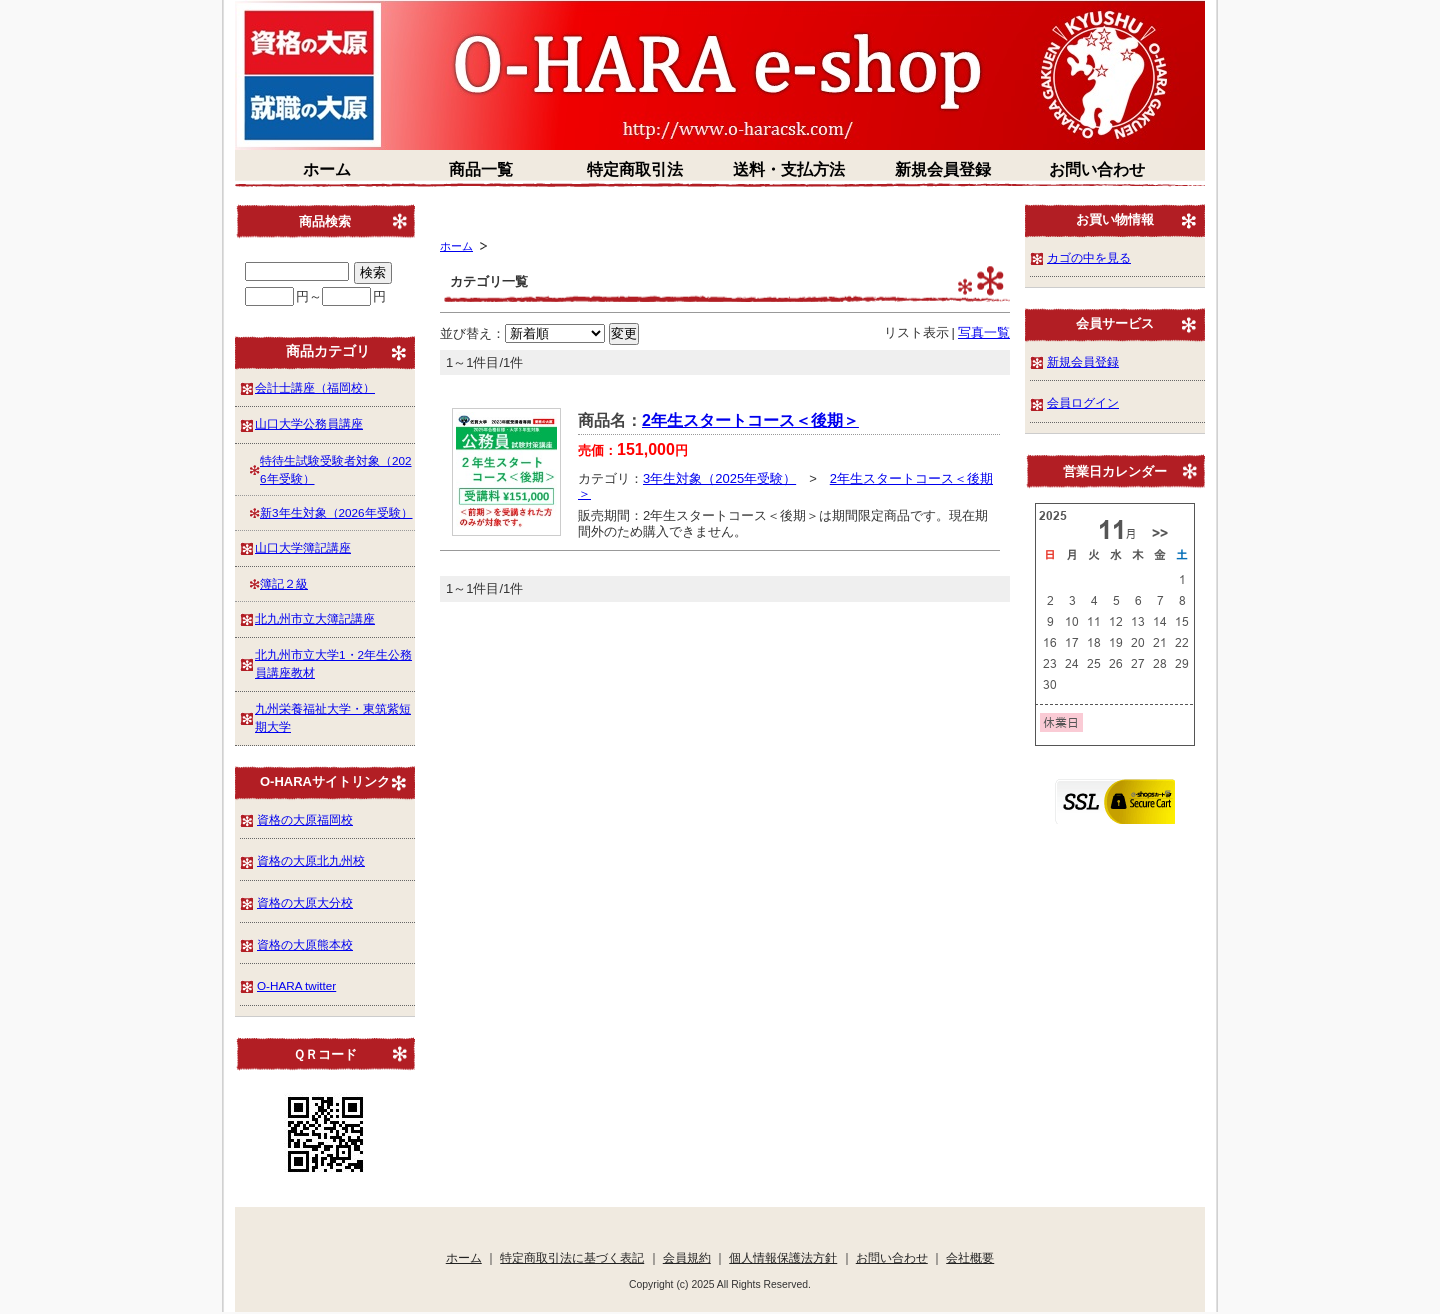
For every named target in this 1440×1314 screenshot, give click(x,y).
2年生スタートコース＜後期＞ (750, 420)
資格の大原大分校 (305, 902)
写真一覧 (984, 332)
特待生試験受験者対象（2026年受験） (336, 469)
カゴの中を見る (1089, 257)
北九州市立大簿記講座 (315, 618)
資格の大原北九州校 (311, 860)
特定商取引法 (635, 169)
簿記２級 (284, 583)
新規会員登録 (943, 169)
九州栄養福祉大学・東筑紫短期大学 (333, 717)
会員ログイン (1083, 402)
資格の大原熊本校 (305, 944)
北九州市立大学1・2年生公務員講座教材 (333, 663)
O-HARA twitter (296, 985)
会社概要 (970, 1257)
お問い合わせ (1097, 169)
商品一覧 (481, 169)
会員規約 (687, 1257)
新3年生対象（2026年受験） (336, 512)
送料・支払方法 (789, 169)
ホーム (327, 169)
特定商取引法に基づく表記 (572, 1257)
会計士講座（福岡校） (315, 387)
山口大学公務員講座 (309, 423)
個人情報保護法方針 (783, 1257)
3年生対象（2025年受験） (719, 478)
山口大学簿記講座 (303, 547)
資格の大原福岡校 (305, 819)
